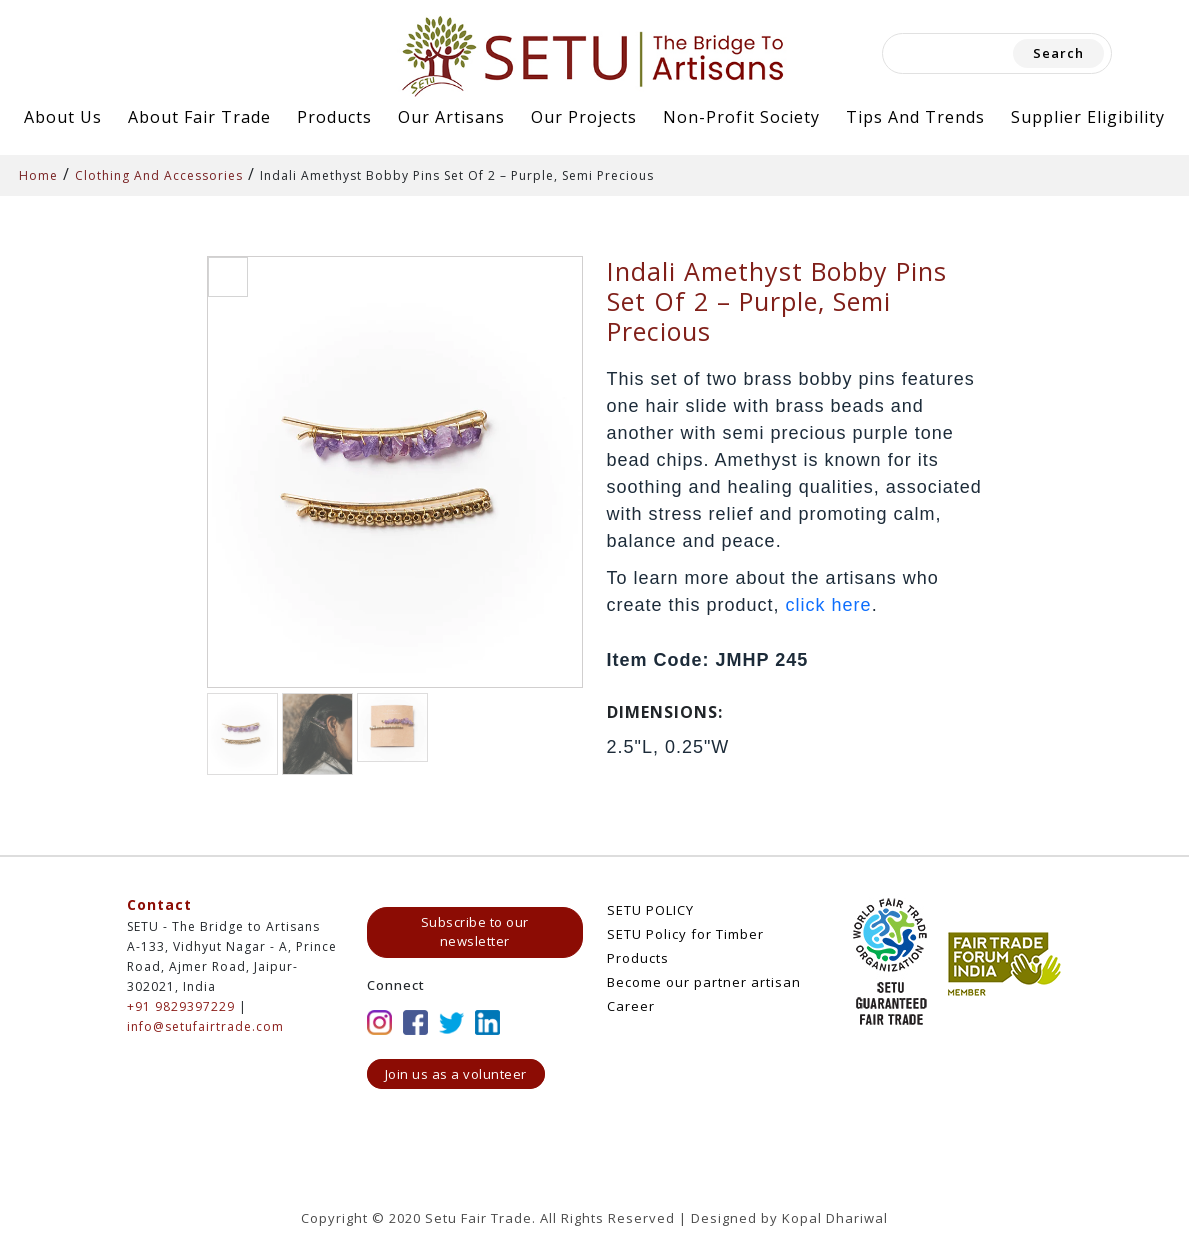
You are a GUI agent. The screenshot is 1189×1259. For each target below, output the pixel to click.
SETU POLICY (650, 910)
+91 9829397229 (181, 1006)
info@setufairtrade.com (205, 1026)
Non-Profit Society (741, 117)
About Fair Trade (199, 117)
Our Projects (584, 117)
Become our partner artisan (704, 982)
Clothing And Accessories (159, 175)
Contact (159, 904)
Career (631, 1006)
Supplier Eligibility (1088, 117)
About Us (63, 117)
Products (334, 117)
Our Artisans (451, 117)
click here (829, 605)
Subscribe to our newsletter (475, 932)
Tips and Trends (915, 117)
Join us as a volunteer (456, 1074)
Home (38, 175)
